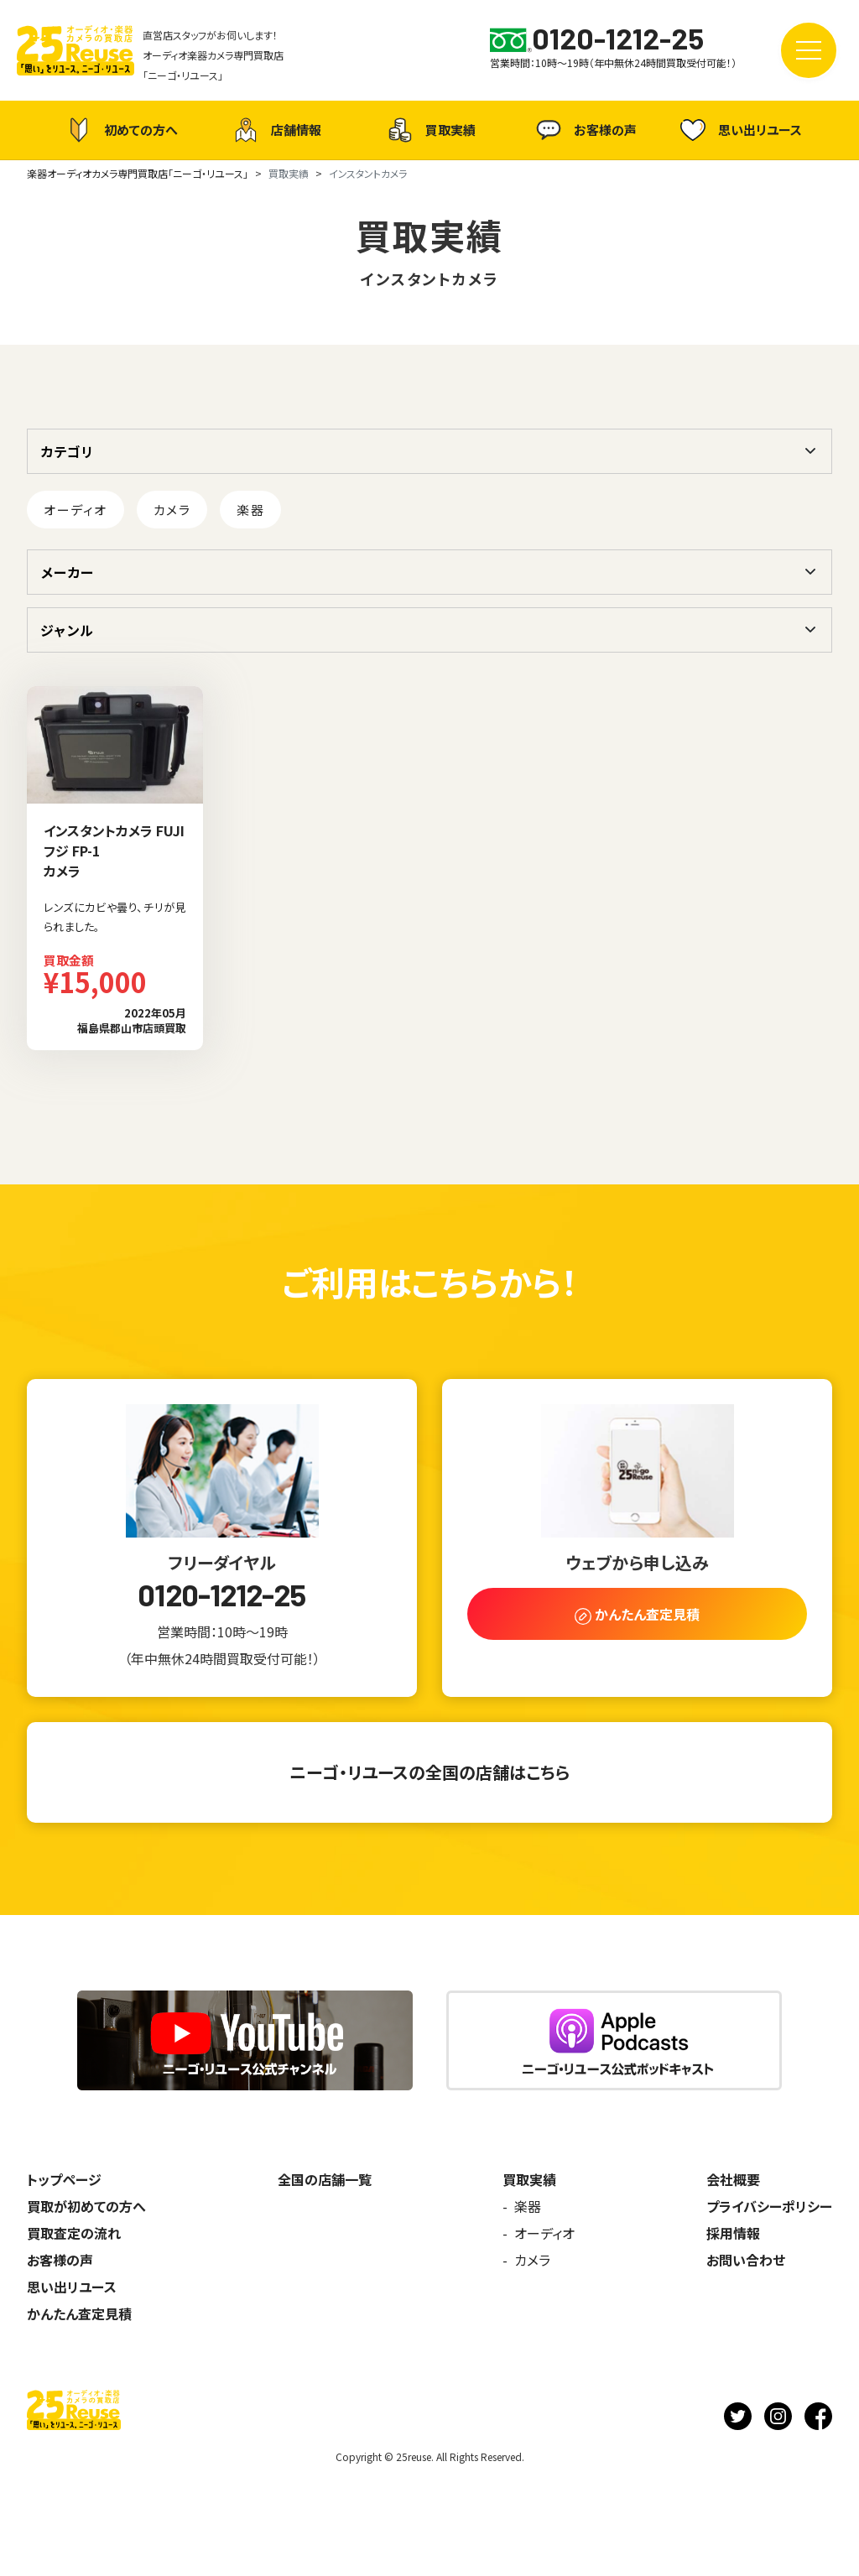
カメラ (172, 509)
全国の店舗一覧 (325, 2179)
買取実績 (429, 130)
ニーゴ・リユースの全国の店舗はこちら (429, 1772)
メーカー (67, 572)
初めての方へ (120, 130)
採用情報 (733, 2233)
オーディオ (75, 509)
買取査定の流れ (74, 2233)
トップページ (64, 2179)
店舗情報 (275, 130)
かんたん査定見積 (79, 2313)
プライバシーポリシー (769, 2206)
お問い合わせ (745, 2260)
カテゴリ (67, 451)
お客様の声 (584, 130)
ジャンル (66, 630)
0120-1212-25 (221, 1594)
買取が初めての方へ (86, 2206)
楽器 (250, 509)
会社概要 (733, 2179)
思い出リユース (739, 129)
